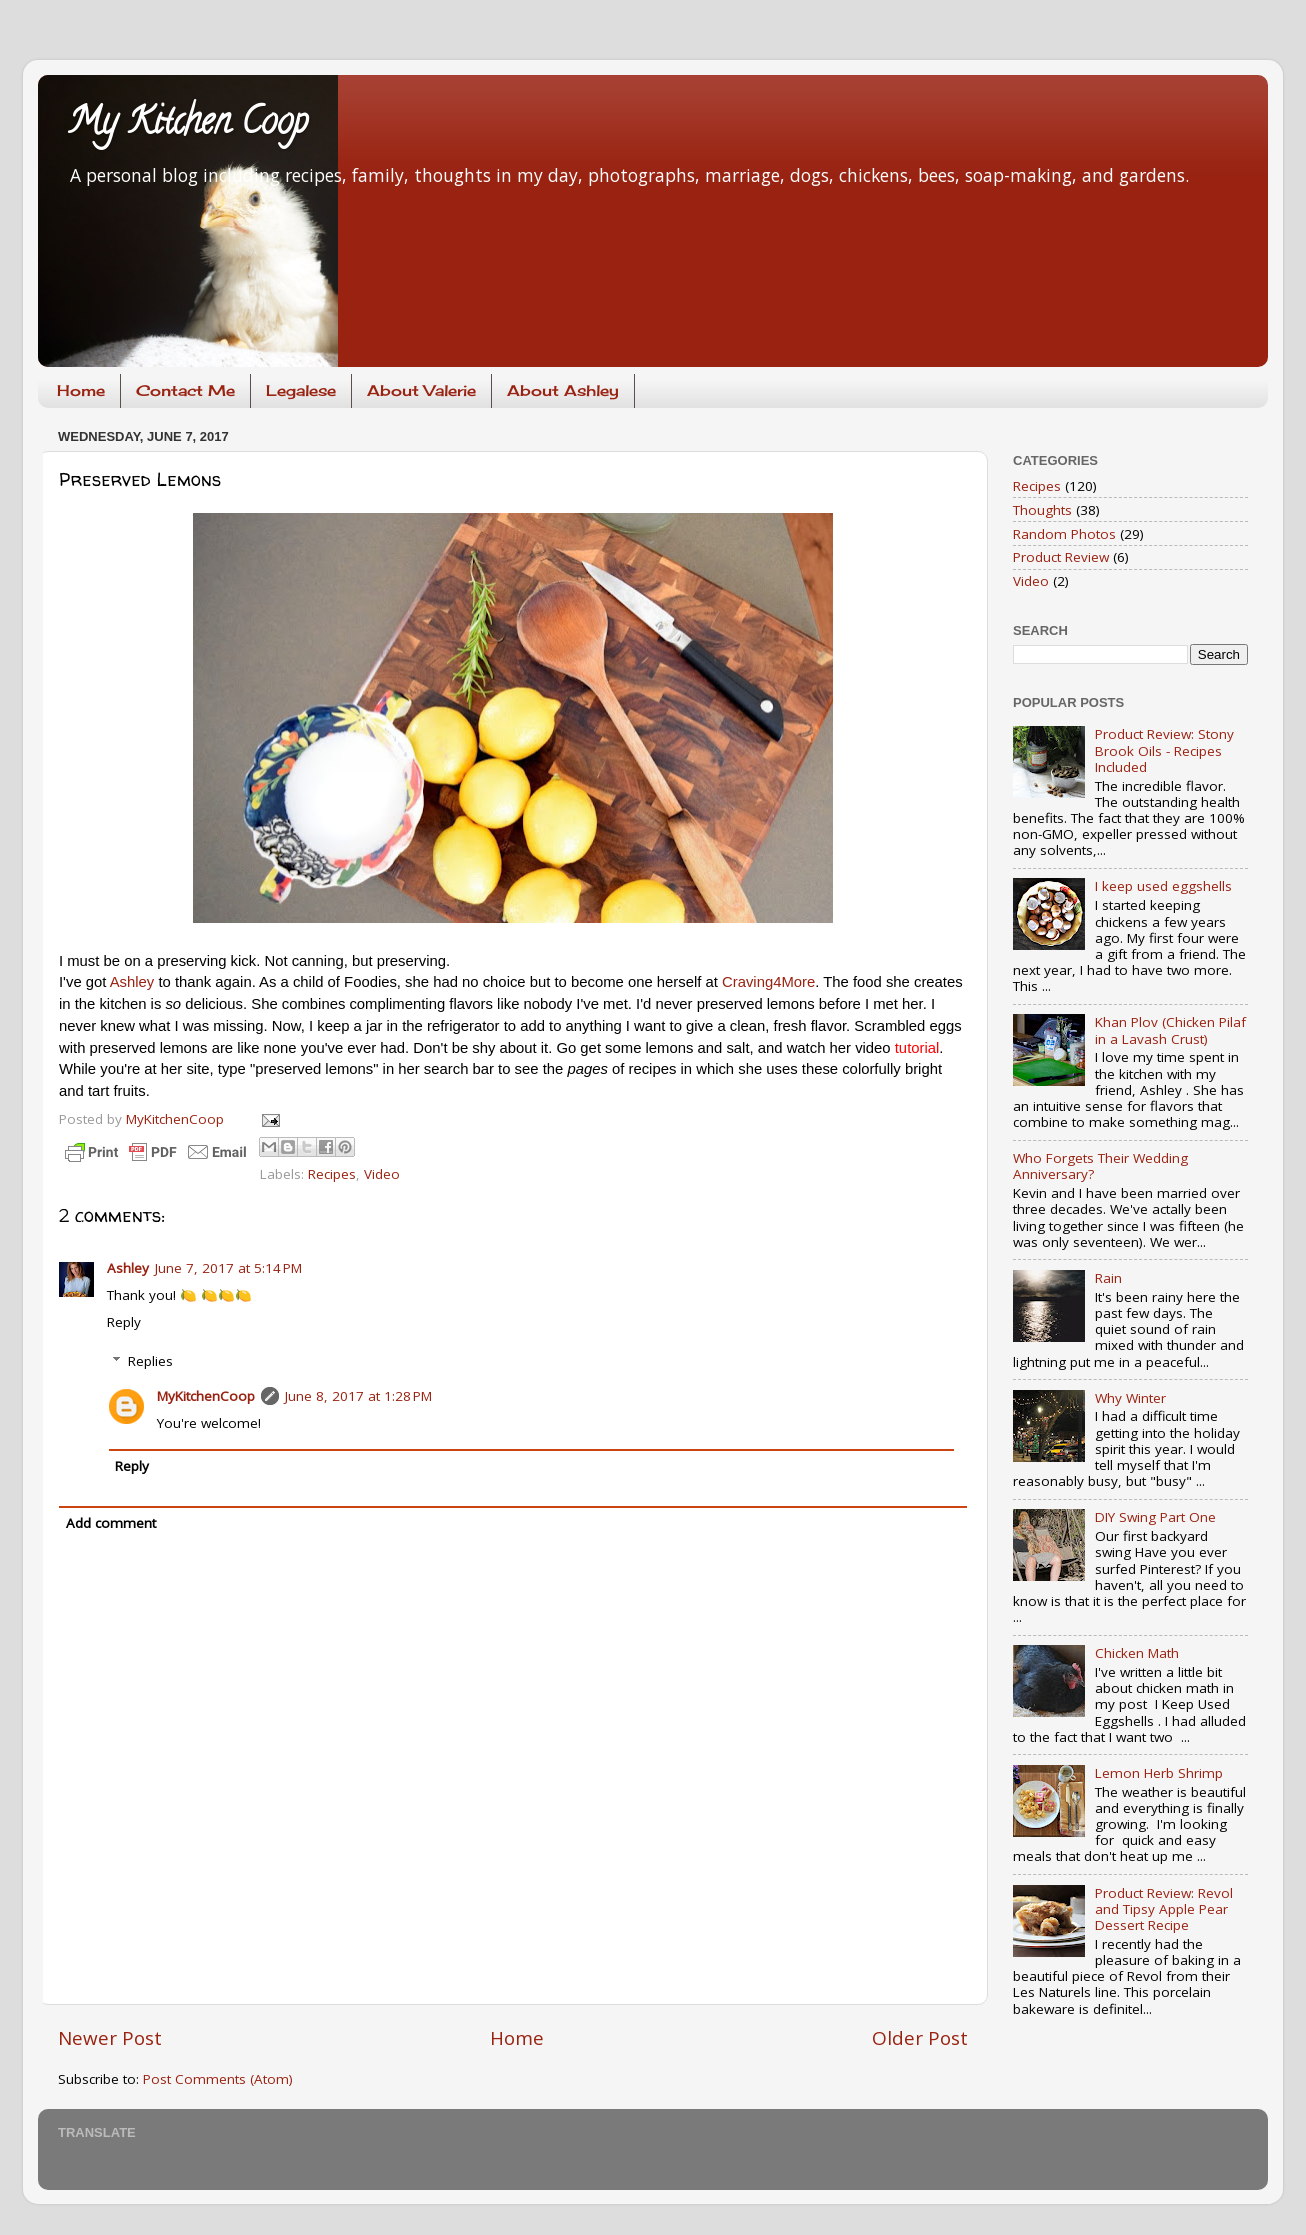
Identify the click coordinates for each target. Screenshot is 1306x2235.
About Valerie (421, 390)
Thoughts (1042, 510)
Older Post (920, 2038)
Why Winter (1130, 1398)
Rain (1108, 1278)
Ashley (132, 982)
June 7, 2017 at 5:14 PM (228, 1268)
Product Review (1061, 557)
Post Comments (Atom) (218, 2079)
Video (382, 1174)
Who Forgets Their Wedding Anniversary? (1100, 1166)
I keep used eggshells (1163, 886)
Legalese (301, 390)
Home (81, 390)
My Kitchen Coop (188, 125)
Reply (124, 1322)
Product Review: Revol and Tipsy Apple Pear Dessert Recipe (1164, 1909)
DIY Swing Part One (1155, 1517)
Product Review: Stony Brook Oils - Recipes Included (1164, 750)
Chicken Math (1137, 1653)
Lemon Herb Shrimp (1159, 1773)
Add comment (111, 1523)
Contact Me (185, 390)
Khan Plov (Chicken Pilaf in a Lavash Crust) (1170, 1030)
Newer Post (110, 2038)
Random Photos (1064, 534)
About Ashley (563, 390)
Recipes (332, 1174)
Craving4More (768, 982)
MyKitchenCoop (206, 1396)
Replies (150, 1361)
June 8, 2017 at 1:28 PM (358, 1396)
